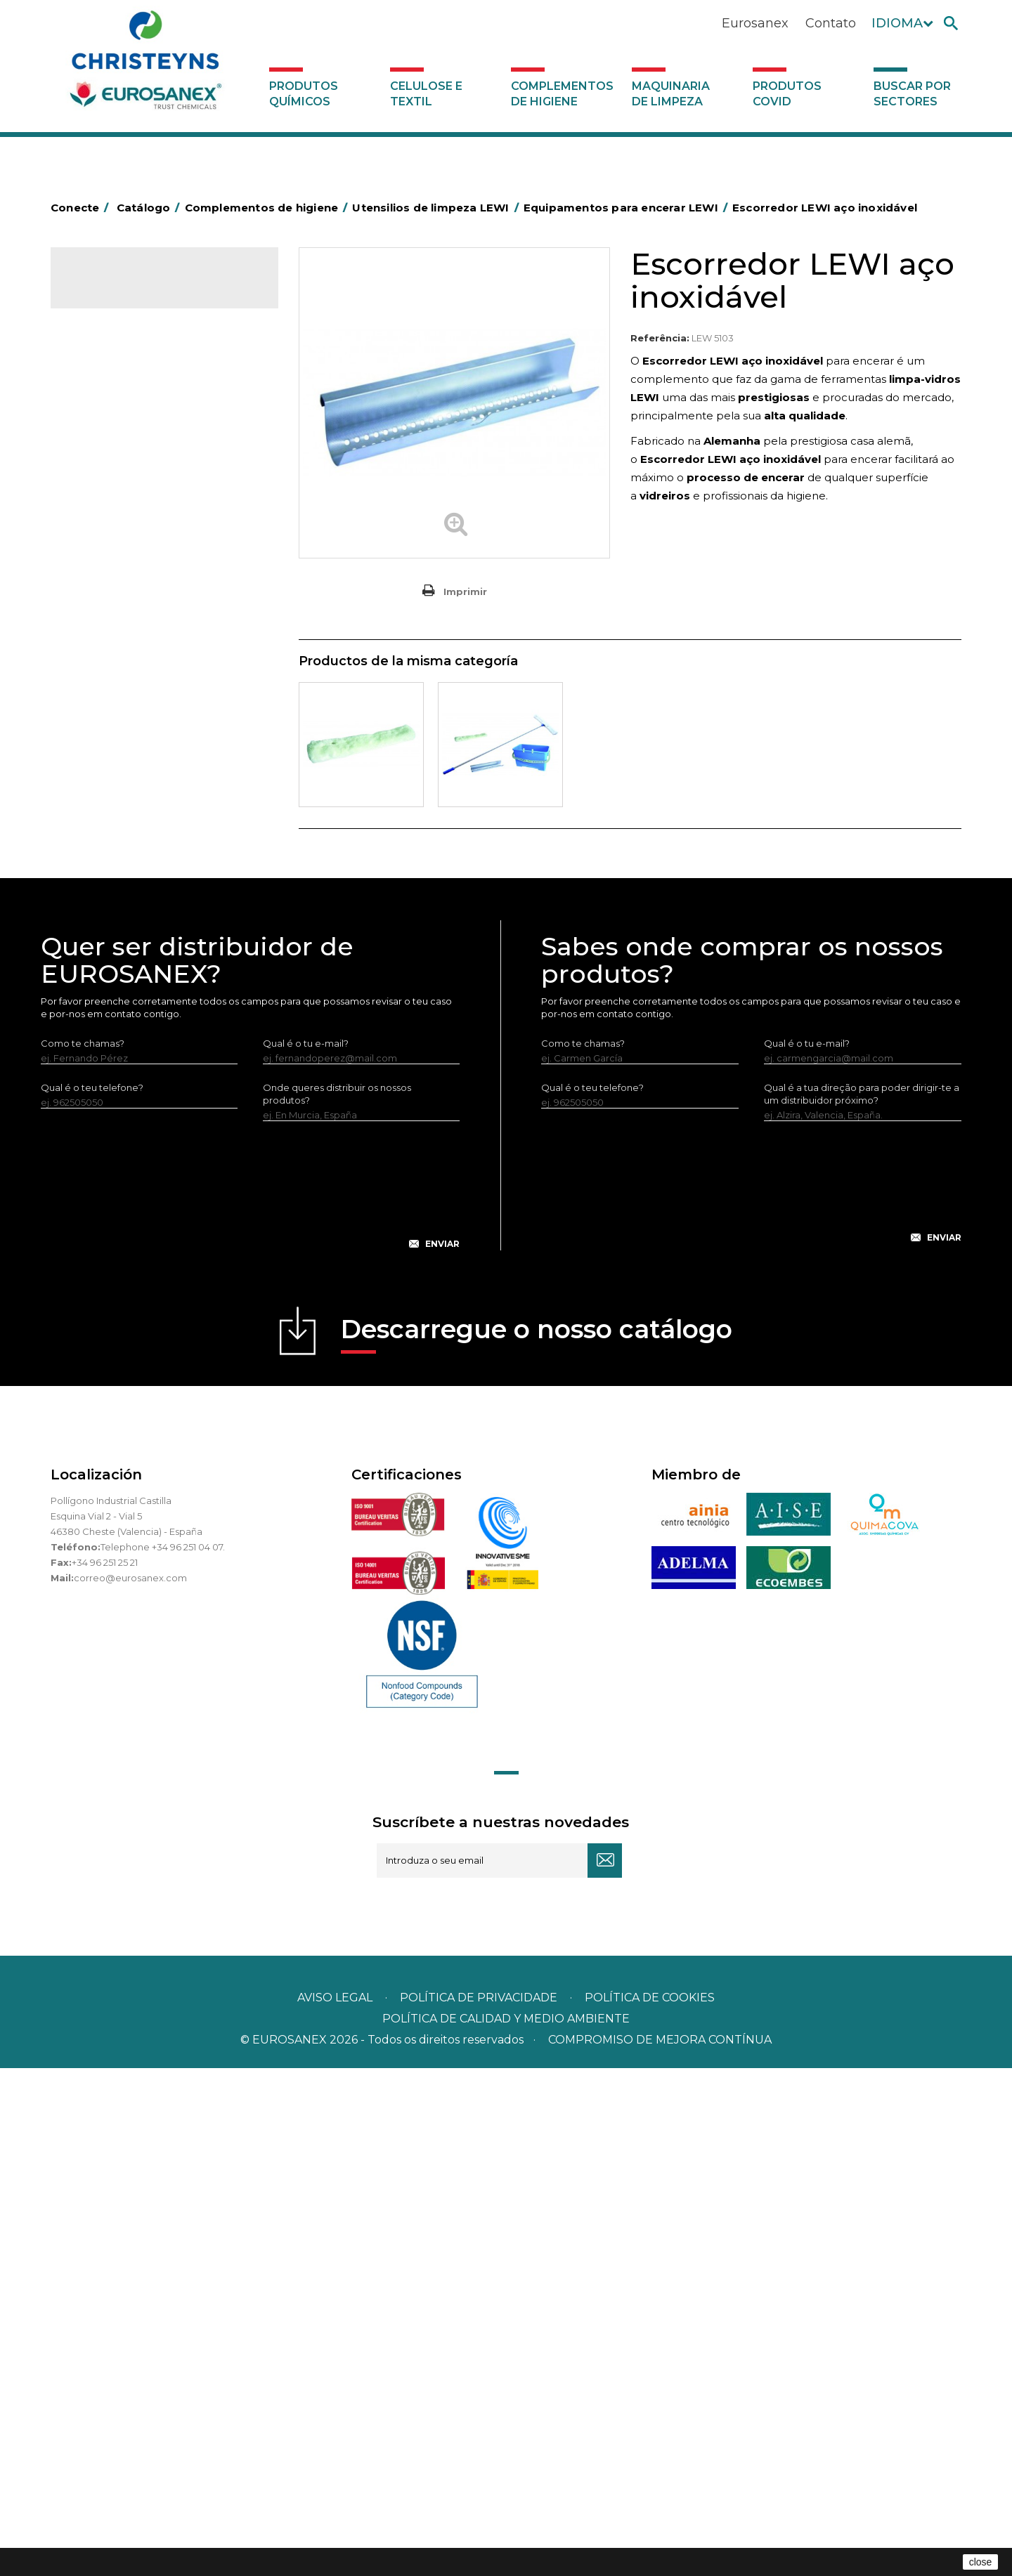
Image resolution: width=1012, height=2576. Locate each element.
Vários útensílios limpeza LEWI (156, 976)
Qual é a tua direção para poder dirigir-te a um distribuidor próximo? (861, 1602)
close (980, 2562)
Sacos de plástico (118, 468)
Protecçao (102, 773)
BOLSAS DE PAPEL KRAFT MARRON (159, 490)
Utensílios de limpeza (126, 838)
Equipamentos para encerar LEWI (165, 999)
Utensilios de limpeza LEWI (138, 860)
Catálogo (116, 288)
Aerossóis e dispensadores (138, 403)
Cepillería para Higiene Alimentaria (157, 642)
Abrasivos (99, 381)
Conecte (82, 207)
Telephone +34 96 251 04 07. (162, 2054)
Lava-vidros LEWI (127, 907)
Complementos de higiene (562, 93)
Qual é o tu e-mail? (306, 1551)
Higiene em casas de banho (141, 686)
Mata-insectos (110, 708)
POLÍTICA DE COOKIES (650, 2505)
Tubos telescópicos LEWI (145, 953)
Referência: (659, 338)
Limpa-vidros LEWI (131, 883)
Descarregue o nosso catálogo (536, 1842)
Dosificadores (110, 1112)
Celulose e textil (426, 93)
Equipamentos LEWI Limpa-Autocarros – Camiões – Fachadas (159, 1033)
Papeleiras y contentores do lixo (151, 555)
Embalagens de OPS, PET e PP (147, 599)
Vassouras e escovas (124, 621)
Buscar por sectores (912, 93)
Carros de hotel (113, 512)
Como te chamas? (82, 1551)
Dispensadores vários (126, 1133)
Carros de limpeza (119, 534)
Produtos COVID (787, 93)
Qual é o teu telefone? (92, 1595)
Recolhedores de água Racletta (151, 795)
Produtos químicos (303, 93)
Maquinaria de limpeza (671, 93)
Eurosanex (755, 23)
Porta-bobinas (110, 751)
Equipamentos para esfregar (143, 577)
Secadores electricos (127, 817)
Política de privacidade (478, 2505)
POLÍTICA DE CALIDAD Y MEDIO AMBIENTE (506, 2526)
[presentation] (250, 1704)
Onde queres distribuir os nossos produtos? (337, 1602)
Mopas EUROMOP (119, 729)
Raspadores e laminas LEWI (151, 930)
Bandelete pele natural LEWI (154, 1067)
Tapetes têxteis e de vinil (134, 664)
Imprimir (465, 591)
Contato (830, 23)
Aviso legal (334, 2505)
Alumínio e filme (114, 425)
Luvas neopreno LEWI (138, 1090)
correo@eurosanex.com (130, 2085)
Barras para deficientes (130, 446)
